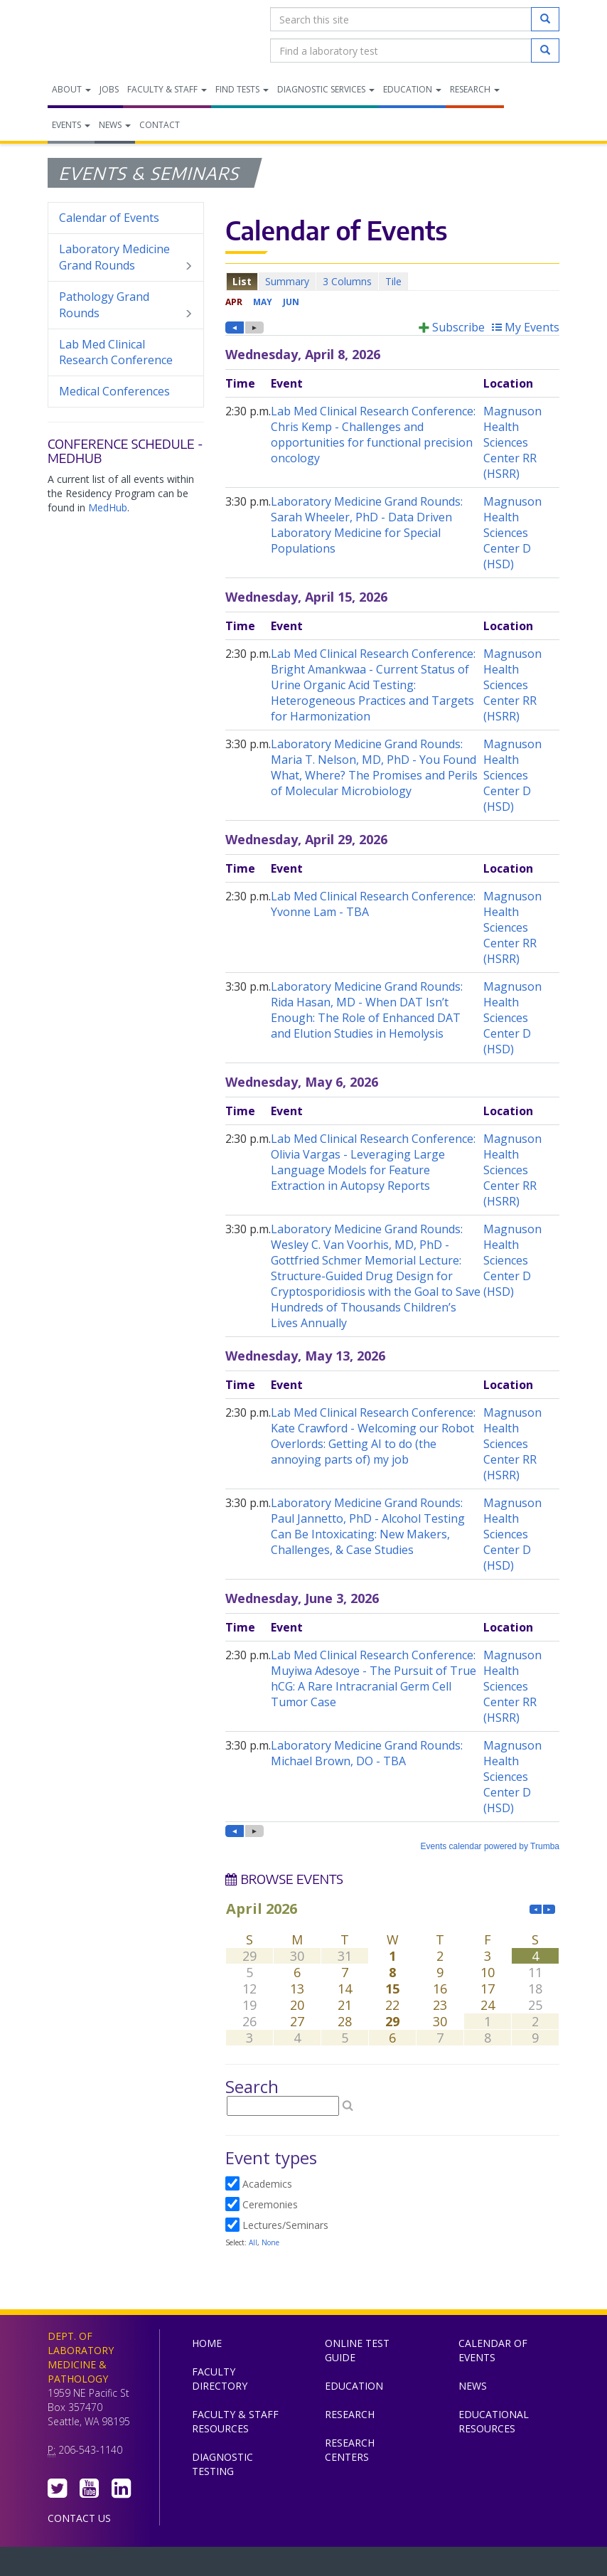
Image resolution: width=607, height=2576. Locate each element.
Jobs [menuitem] (109, 89)
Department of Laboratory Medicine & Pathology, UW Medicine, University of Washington (120, 35)
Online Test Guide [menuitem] (357, 2350)
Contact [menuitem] (159, 125)
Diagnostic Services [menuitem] (326, 89)
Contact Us (79, 2518)
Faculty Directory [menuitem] (219, 2379)
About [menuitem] (71, 89)
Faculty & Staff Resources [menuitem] (235, 2421)
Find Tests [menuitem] (242, 89)
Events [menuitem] (71, 125)
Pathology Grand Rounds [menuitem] (126, 305)
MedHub (107, 507)
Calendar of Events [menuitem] (109, 217)
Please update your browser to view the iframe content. (392, 281)
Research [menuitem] (475, 89)
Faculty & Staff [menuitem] (167, 89)
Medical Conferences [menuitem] (114, 391)
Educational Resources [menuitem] (493, 2421)
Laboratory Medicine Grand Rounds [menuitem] (126, 257)
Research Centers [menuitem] (350, 2450)
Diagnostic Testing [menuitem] (222, 2464)
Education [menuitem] (412, 89)
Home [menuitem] (207, 2343)
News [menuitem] (115, 125)
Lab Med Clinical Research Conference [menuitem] (116, 352)
